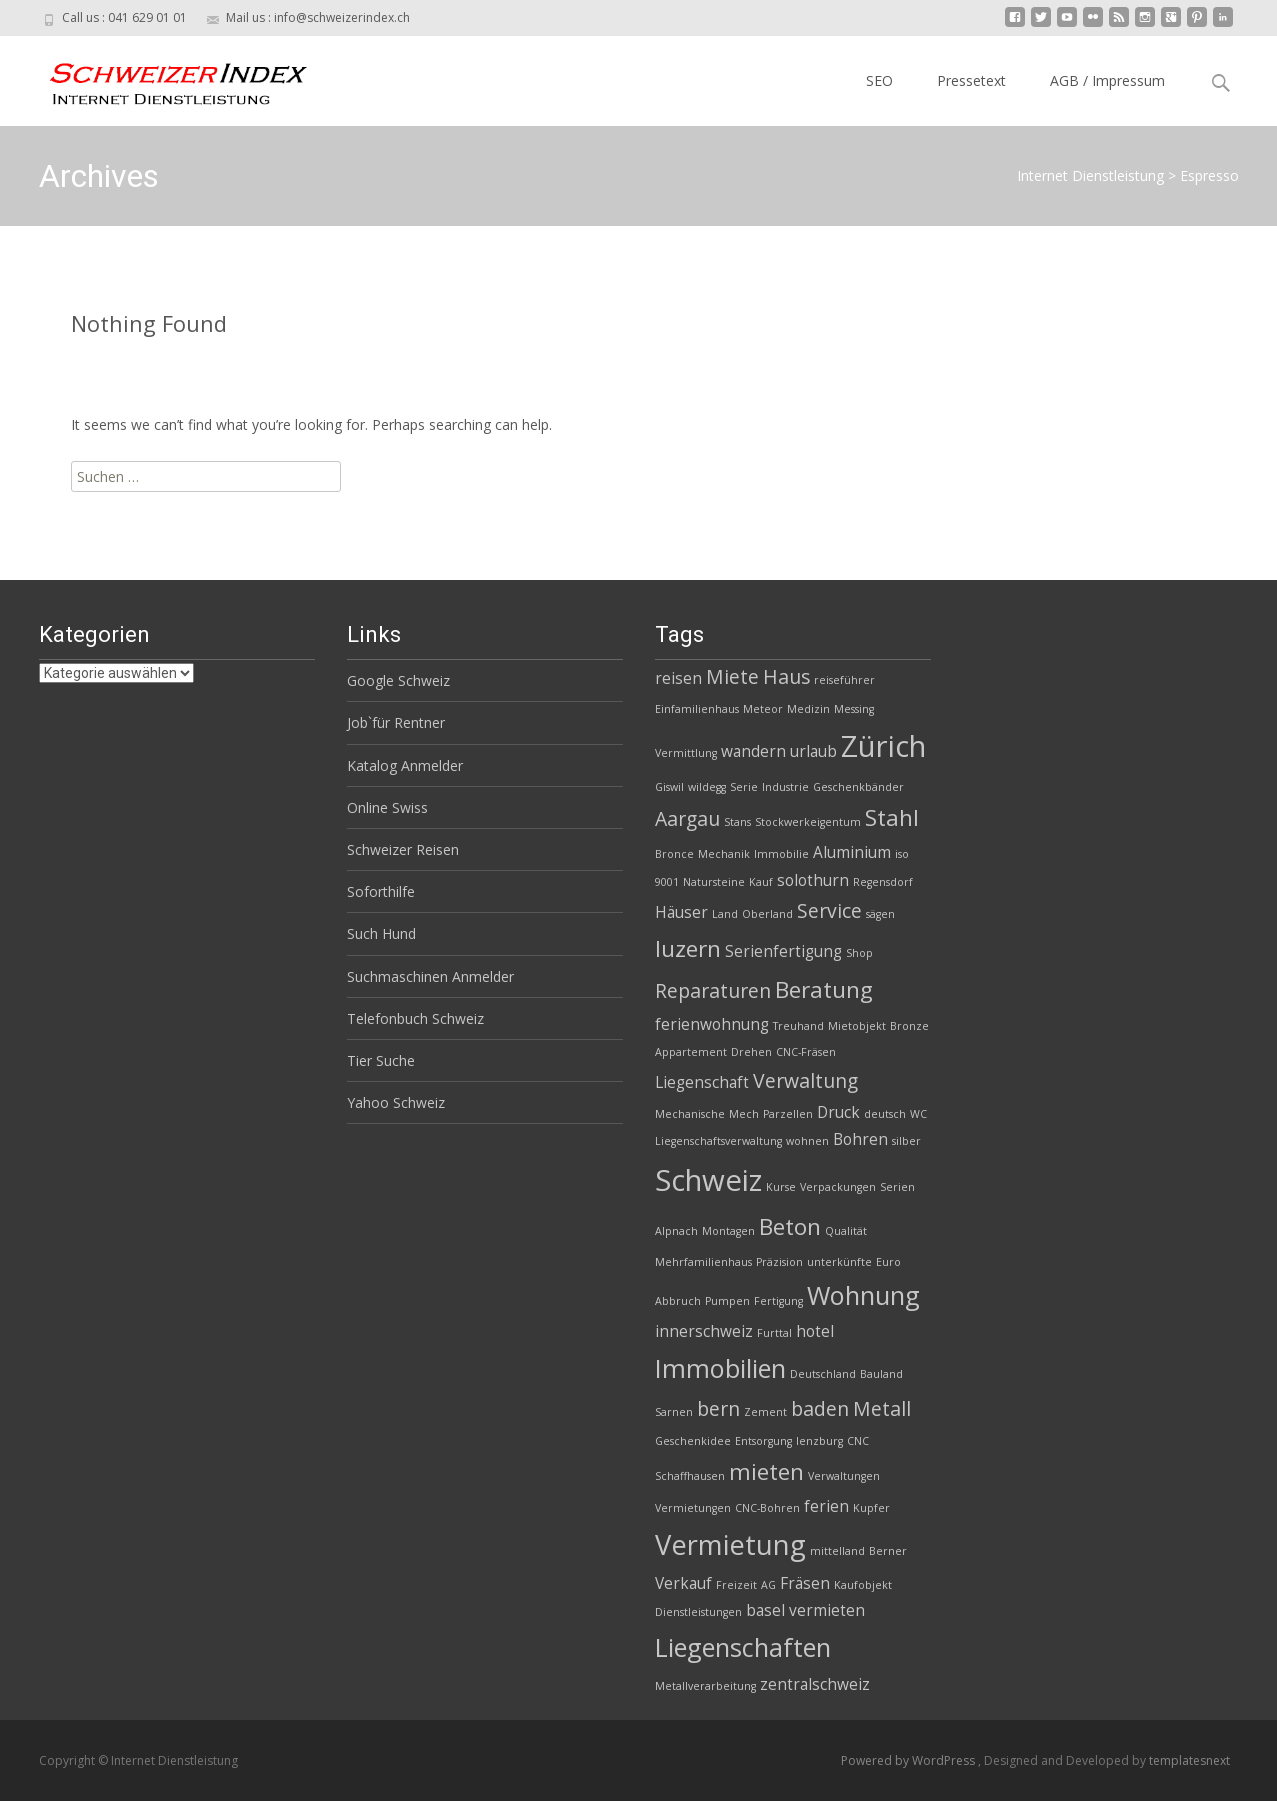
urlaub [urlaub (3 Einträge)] (813, 751)
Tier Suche (381, 1060)
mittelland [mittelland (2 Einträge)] (837, 1551)
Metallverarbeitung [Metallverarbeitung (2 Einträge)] (705, 1686)
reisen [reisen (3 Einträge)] (678, 678)
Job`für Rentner (396, 722)
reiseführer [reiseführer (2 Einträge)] (844, 680)
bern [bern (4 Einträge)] (718, 1408)
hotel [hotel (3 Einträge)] (815, 1331)
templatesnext (1189, 1760)
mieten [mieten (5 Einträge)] (766, 1471)
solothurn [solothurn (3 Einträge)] (813, 880)
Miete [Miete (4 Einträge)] (732, 676)
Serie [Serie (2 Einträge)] (744, 787)
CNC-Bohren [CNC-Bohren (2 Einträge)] (767, 1508)
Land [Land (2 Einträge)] (725, 914)
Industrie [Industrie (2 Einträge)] (785, 787)
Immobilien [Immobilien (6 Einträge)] (720, 1368)
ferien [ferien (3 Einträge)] (826, 1506)
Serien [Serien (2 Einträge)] (897, 1187)
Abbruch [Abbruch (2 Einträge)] (678, 1301)
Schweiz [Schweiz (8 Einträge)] (708, 1180)
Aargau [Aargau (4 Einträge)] (687, 818)
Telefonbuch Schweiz (415, 1018)
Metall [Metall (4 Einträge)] (882, 1408)
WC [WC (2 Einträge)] (918, 1114)
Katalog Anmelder (405, 765)
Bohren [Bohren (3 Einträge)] (860, 1139)
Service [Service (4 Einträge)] (829, 910)
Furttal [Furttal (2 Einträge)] (774, 1333)
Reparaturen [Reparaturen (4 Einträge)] (713, 990)
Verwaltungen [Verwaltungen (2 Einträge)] (844, 1476)
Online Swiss (387, 807)
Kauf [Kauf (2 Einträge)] (761, 882)
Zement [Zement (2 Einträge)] (765, 1412)
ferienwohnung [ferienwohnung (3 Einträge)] (712, 1024)
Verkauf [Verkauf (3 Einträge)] (683, 1583)
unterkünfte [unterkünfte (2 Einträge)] (839, 1262)
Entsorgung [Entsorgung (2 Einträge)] (763, 1441)
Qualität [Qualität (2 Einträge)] (846, 1231)
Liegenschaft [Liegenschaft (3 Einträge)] (702, 1082)
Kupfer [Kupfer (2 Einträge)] (871, 1508)
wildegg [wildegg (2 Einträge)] (707, 787)
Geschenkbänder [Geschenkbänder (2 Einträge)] (858, 787)
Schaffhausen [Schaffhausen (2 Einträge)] (690, 1476)
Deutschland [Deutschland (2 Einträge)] (823, 1374)
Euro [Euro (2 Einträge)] (888, 1262)
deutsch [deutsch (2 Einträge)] (885, 1114)
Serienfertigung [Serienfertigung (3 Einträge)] (783, 951)
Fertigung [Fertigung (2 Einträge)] (778, 1301)
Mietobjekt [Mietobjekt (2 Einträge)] (857, 1026)
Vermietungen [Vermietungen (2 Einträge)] (693, 1508)
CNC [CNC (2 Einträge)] (858, 1441)
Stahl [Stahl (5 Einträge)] (892, 817)
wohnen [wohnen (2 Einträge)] (807, 1141)
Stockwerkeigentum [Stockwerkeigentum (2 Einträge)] (808, 822)
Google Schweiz (398, 680)
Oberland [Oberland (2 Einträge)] (767, 914)
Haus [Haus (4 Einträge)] (786, 676)
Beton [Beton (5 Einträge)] (790, 1226)
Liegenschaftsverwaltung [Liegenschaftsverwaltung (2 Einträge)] (718, 1141)
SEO (879, 80)
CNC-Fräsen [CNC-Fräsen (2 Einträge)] (806, 1052)
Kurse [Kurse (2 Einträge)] (781, 1187)
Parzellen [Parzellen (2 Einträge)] (788, 1114)
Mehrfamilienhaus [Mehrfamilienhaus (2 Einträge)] (703, 1262)
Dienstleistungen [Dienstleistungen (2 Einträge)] (698, 1612)
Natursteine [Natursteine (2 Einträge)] (714, 882)
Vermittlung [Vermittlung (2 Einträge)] (686, 753)
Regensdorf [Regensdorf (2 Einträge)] (883, 882)
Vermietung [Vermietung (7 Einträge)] (730, 1544)
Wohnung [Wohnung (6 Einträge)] (863, 1295)
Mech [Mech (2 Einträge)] (744, 1114)
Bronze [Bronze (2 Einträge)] (909, 1026)
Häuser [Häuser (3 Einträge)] (681, 912)
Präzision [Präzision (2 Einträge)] (779, 1262)
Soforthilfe (381, 891)
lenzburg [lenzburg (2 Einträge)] (819, 1441)
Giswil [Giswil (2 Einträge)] (669, 787)
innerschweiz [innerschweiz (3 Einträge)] (704, 1331)
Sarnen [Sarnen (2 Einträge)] (674, 1412)
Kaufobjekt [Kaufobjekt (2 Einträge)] (863, 1585)
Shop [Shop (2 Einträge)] (859, 953)
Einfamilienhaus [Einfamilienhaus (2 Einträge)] (697, 709)
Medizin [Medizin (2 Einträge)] (808, 709)
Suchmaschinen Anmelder (430, 976)
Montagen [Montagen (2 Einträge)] (728, 1231)
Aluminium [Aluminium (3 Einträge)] (852, 852)
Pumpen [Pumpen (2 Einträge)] (727, 1301)
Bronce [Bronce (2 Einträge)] (674, 854)
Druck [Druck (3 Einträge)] (838, 1112)
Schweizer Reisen (403, 849)
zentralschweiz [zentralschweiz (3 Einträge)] (815, 1684)
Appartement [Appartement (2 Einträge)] (691, 1052)
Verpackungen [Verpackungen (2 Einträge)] (838, 1187)
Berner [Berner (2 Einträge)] (888, 1551)
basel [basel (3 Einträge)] (765, 1610)
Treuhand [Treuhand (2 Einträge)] (798, 1026)
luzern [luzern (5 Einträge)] (688, 948)
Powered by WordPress (909, 1760)
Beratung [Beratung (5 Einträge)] (824, 989)
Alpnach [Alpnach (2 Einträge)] (676, 1231)
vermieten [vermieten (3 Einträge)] (827, 1610)
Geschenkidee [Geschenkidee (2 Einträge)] (693, 1441)
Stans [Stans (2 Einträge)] (737, 822)
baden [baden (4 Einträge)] (820, 1408)
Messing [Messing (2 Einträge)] (854, 709)
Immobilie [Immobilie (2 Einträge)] (781, 854)
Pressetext (971, 80)
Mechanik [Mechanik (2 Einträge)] (724, 854)
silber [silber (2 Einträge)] (906, 1141)
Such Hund (381, 933)
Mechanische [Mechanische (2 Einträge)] (690, 1114)
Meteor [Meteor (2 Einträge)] (763, 709)
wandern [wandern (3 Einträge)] (753, 751)
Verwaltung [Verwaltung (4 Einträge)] (805, 1080)
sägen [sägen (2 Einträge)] (880, 914)
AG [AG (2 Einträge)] (768, 1585)
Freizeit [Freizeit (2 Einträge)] (736, 1585)
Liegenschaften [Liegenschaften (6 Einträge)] (743, 1647)
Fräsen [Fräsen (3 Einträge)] (805, 1583)
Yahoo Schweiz (396, 1102)
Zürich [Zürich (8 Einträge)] (883, 746)
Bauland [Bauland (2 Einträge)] (881, 1374)
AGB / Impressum (1107, 80)
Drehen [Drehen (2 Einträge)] (751, 1052)
